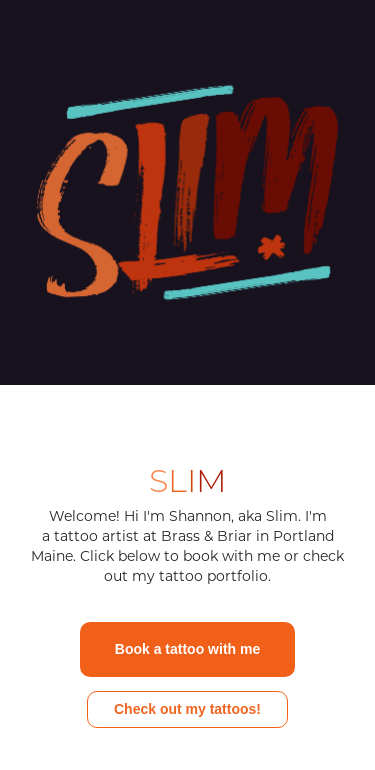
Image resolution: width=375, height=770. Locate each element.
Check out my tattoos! (187, 709)
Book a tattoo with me (187, 649)
